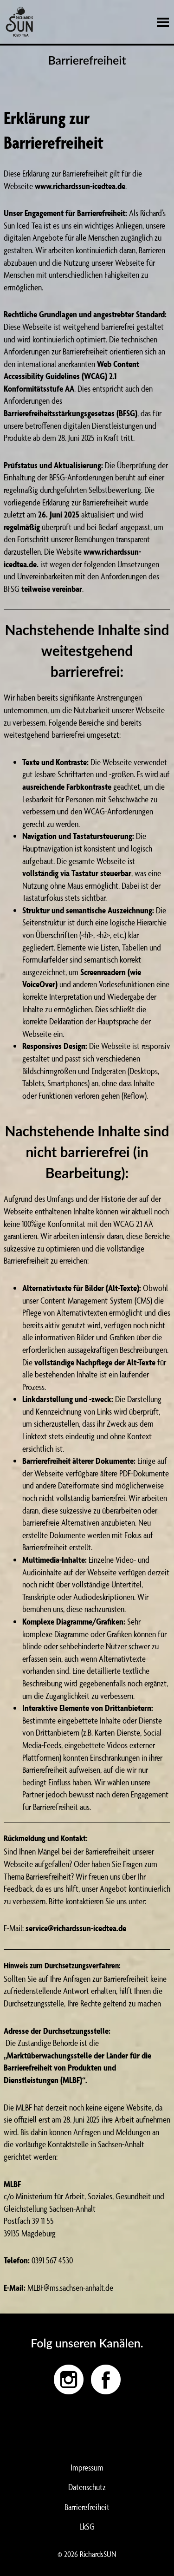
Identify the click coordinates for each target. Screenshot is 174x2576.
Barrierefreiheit (87, 2506)
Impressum (87, 2467)
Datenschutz (87, 2486)
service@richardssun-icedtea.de (76, 1928)
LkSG (87, 2526)
